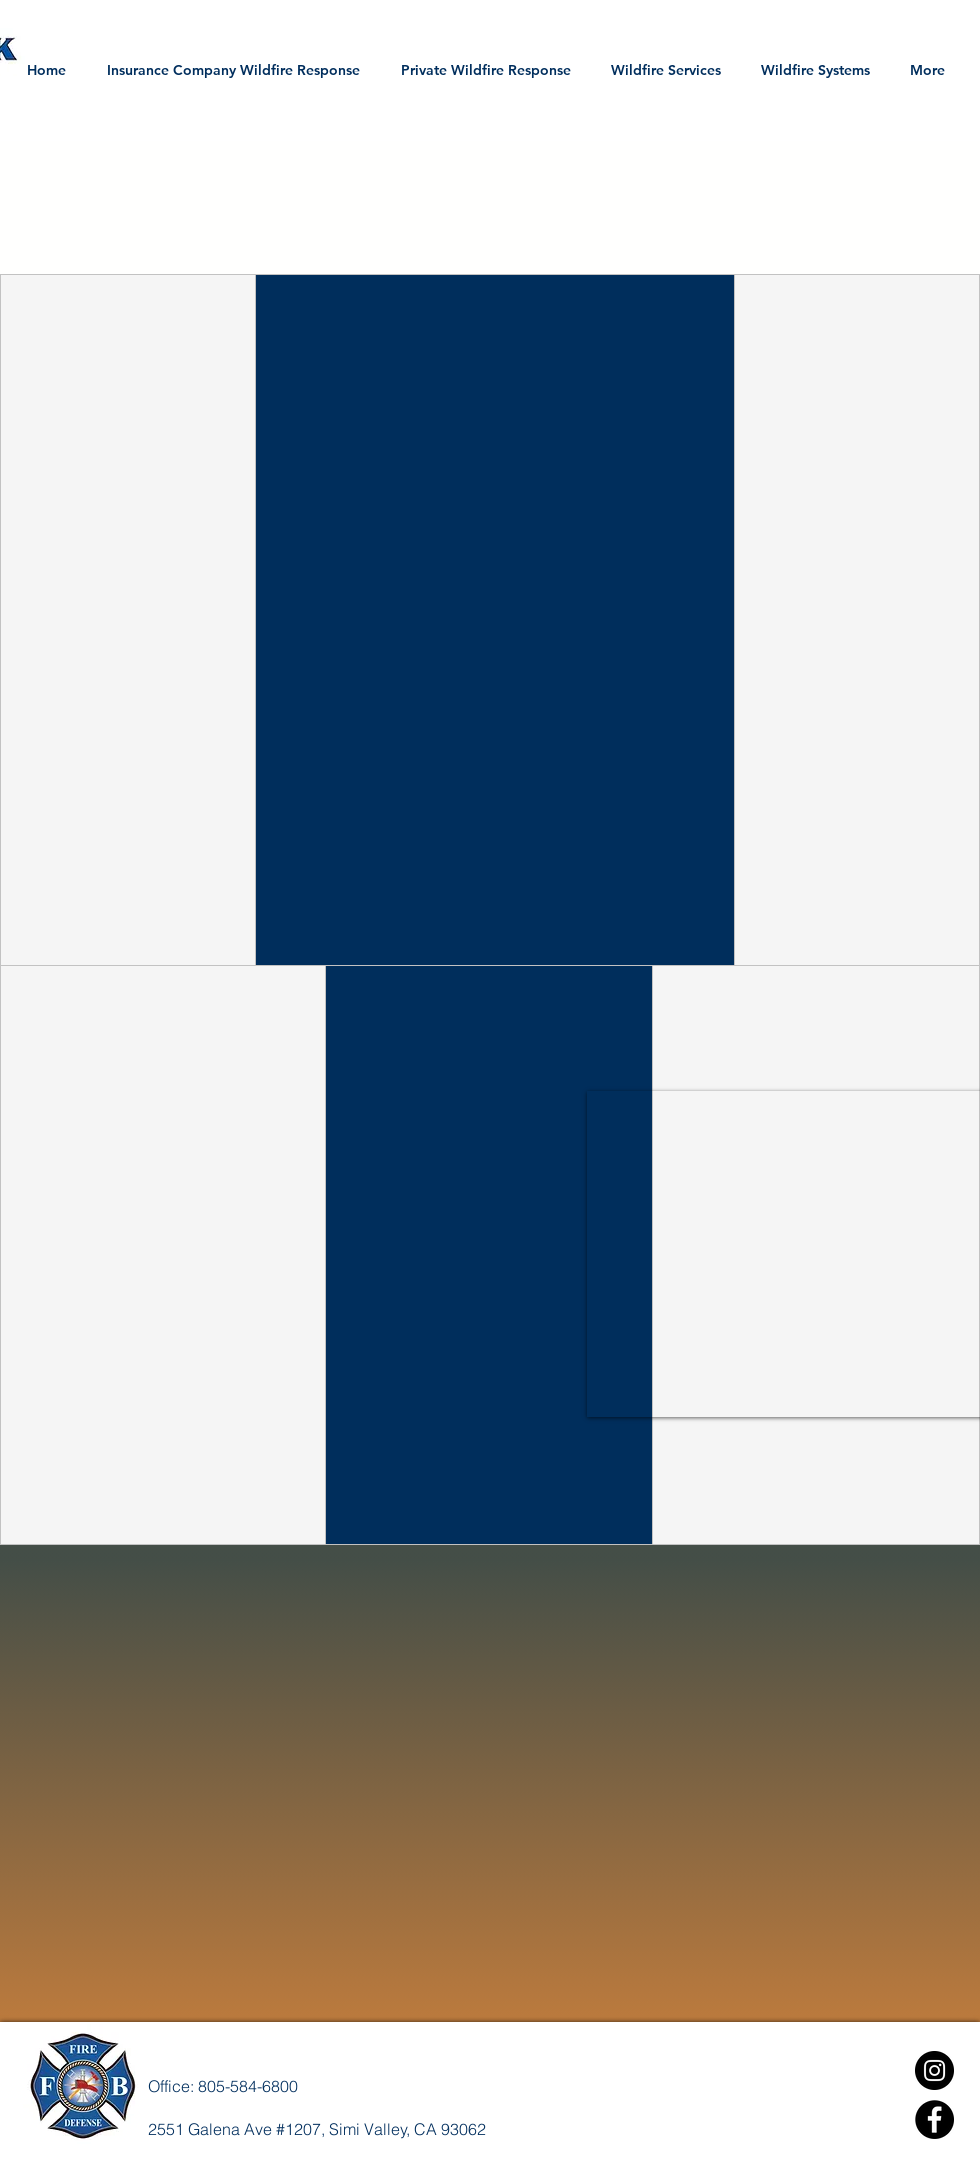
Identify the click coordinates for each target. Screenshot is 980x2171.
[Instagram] (934, 2070)
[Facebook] (934, 2119)
